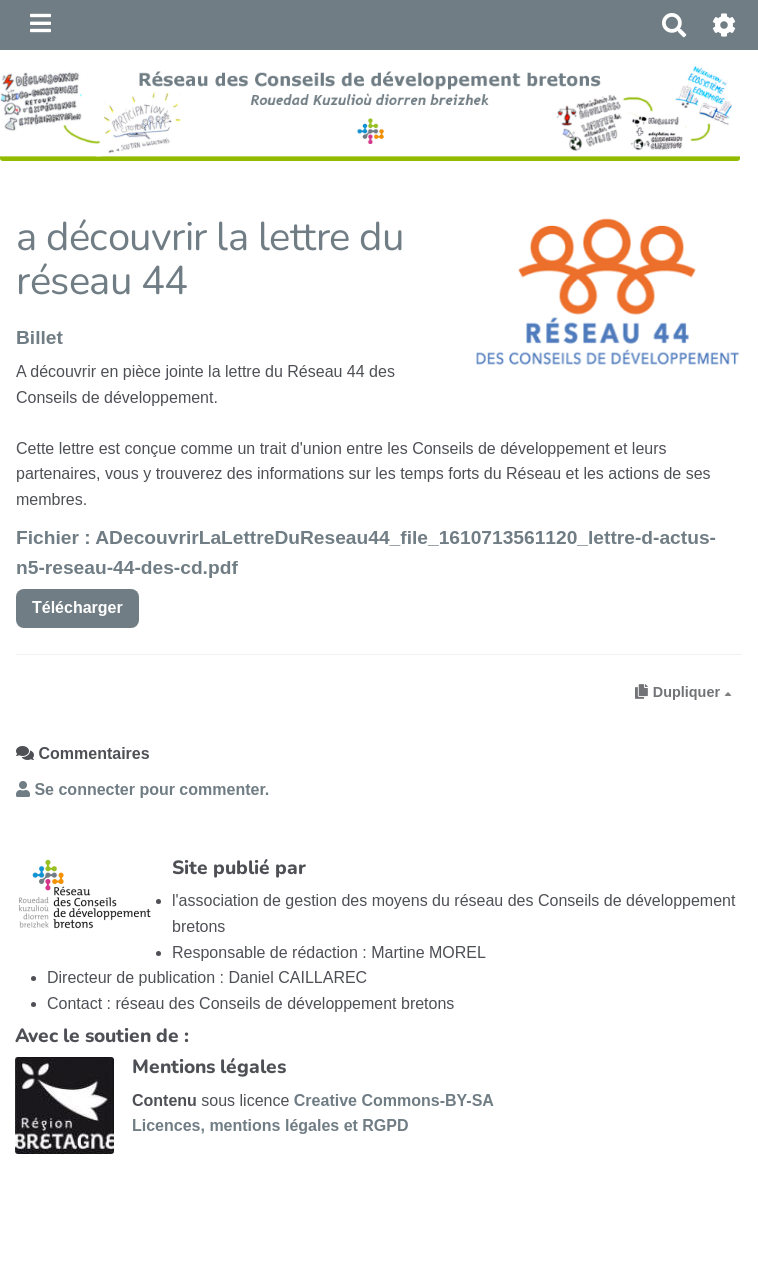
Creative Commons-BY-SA (394, 1100)
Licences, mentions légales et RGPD (270, 1125)
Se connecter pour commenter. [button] (142, 789)
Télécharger (77, 607)
